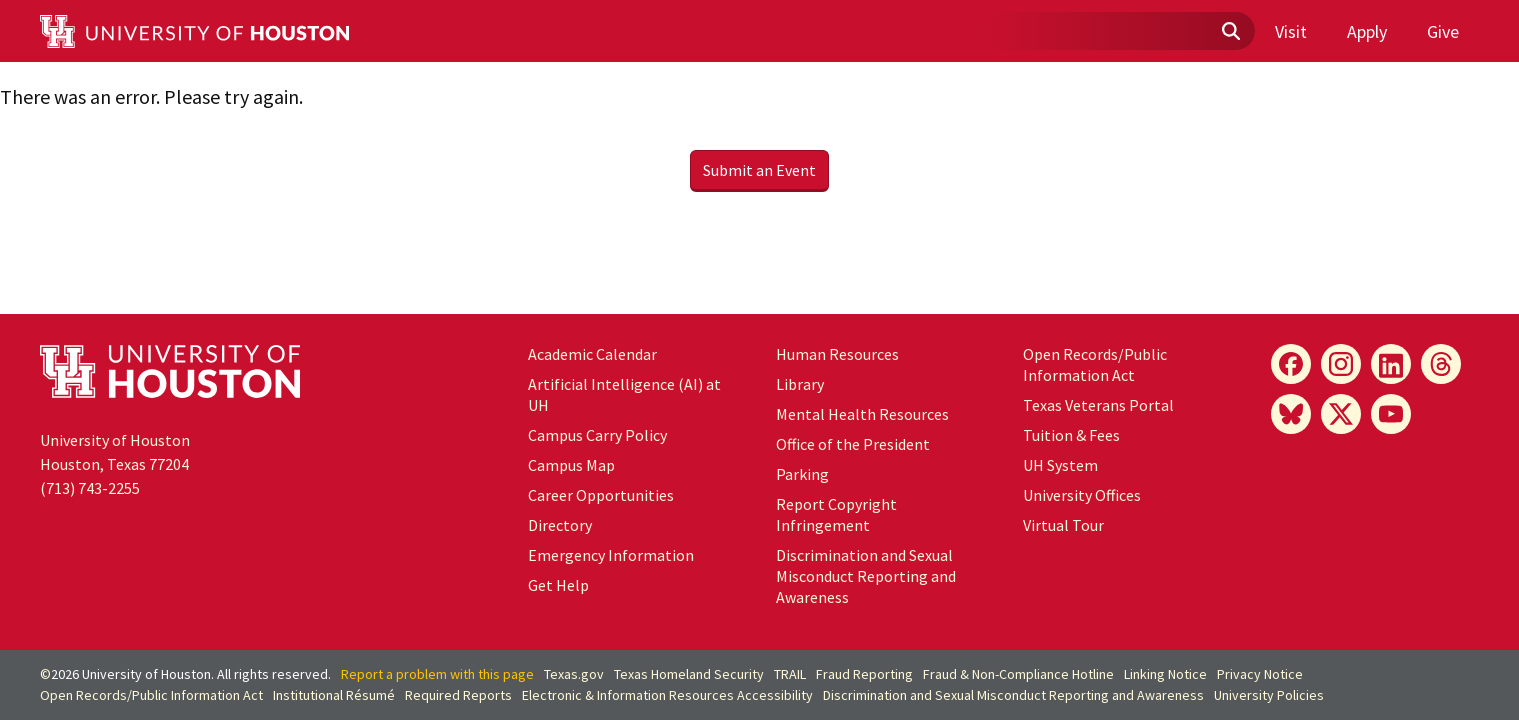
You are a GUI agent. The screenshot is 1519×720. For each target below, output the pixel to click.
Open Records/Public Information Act (1095, 364)
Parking (802, 474)
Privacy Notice (1260, 674)
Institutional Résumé (334, 695)
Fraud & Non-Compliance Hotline (1018, 674)
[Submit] (1230, 32)
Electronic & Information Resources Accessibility (667, 695)
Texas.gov (574, 674)
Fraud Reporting (864, 674)
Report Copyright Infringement (836, 514)
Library (800, 384)
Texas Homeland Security (689, 674)
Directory (560, 525)
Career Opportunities (601, 495)
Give (1443, 31)
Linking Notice (1165, 674)
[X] (1341, 414)
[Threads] (1441, 364)
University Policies (1269, 695)
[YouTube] (1391, 414)
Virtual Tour (1063, 525)
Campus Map (571, 465)
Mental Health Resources (862, 414)
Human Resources (837, 354)
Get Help (558, 585)
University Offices (1082, 495)
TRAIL (790, 674)
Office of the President (853, 444)
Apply (1367, 31)
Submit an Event (759, 170)
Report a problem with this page (437, 674)
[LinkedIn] (1391, 364)
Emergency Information (611, 555)
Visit (1291, 31)
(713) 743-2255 (90, 488)
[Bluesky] (1291, 414)
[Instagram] (1341, 364)
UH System (1060, 465)
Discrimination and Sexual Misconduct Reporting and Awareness (866, 576)
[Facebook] (1291, 364)
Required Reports (458, 695)
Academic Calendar (592, 354)
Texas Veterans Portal (1098, 405)
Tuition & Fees (1071, 435)
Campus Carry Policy (597, 435)
